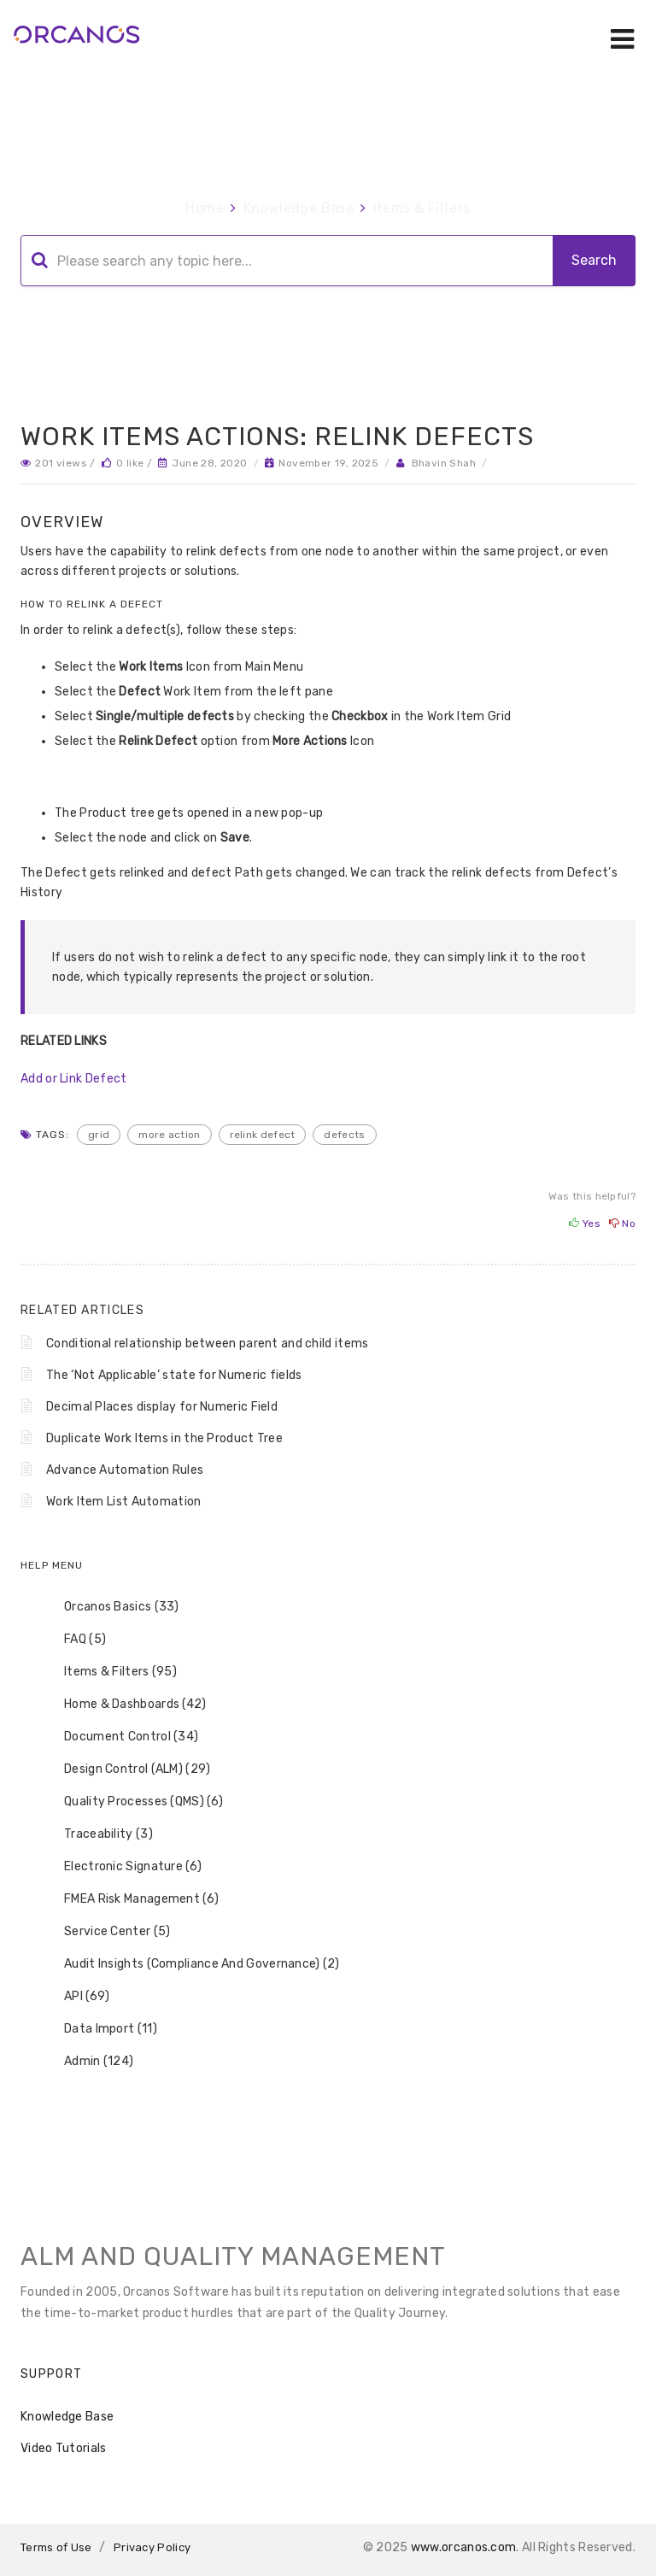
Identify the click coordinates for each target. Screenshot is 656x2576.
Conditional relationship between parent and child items (207, 1343)
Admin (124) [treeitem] (87, 2061)
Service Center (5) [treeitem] (106, 1932)
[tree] (328, 1834)
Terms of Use (56, 2547)
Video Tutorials (63, 2448)
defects (344, 1135)
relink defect (263, 1135)
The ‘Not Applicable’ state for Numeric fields (174, 1375)
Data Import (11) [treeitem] (99, 2029)
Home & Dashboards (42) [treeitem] (124, 1704)
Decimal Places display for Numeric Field (162, 1406)
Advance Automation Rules (124, 1470)
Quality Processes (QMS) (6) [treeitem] (132, 1802)
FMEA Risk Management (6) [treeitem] (130, 1899)
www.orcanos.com (464, 2547)
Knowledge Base (298, 208)
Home (204, 208)
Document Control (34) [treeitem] (120, 1737)
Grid (98, 1135)
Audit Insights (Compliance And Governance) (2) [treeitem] (191, 1964)
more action (169, 1135)
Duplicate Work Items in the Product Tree (164, 1438)
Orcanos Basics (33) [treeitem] (110, 1607)
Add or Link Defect (73, 1078)
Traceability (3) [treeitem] (97, 1834)
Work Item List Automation (124, 1501)
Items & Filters (422, 208)
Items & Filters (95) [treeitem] (109, 1672)
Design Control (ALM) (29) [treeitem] (126, 1769)
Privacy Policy (152, 2547)
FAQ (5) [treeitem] (74, 1639)
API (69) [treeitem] (75, 1996)
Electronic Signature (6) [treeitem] (122, 1867)
